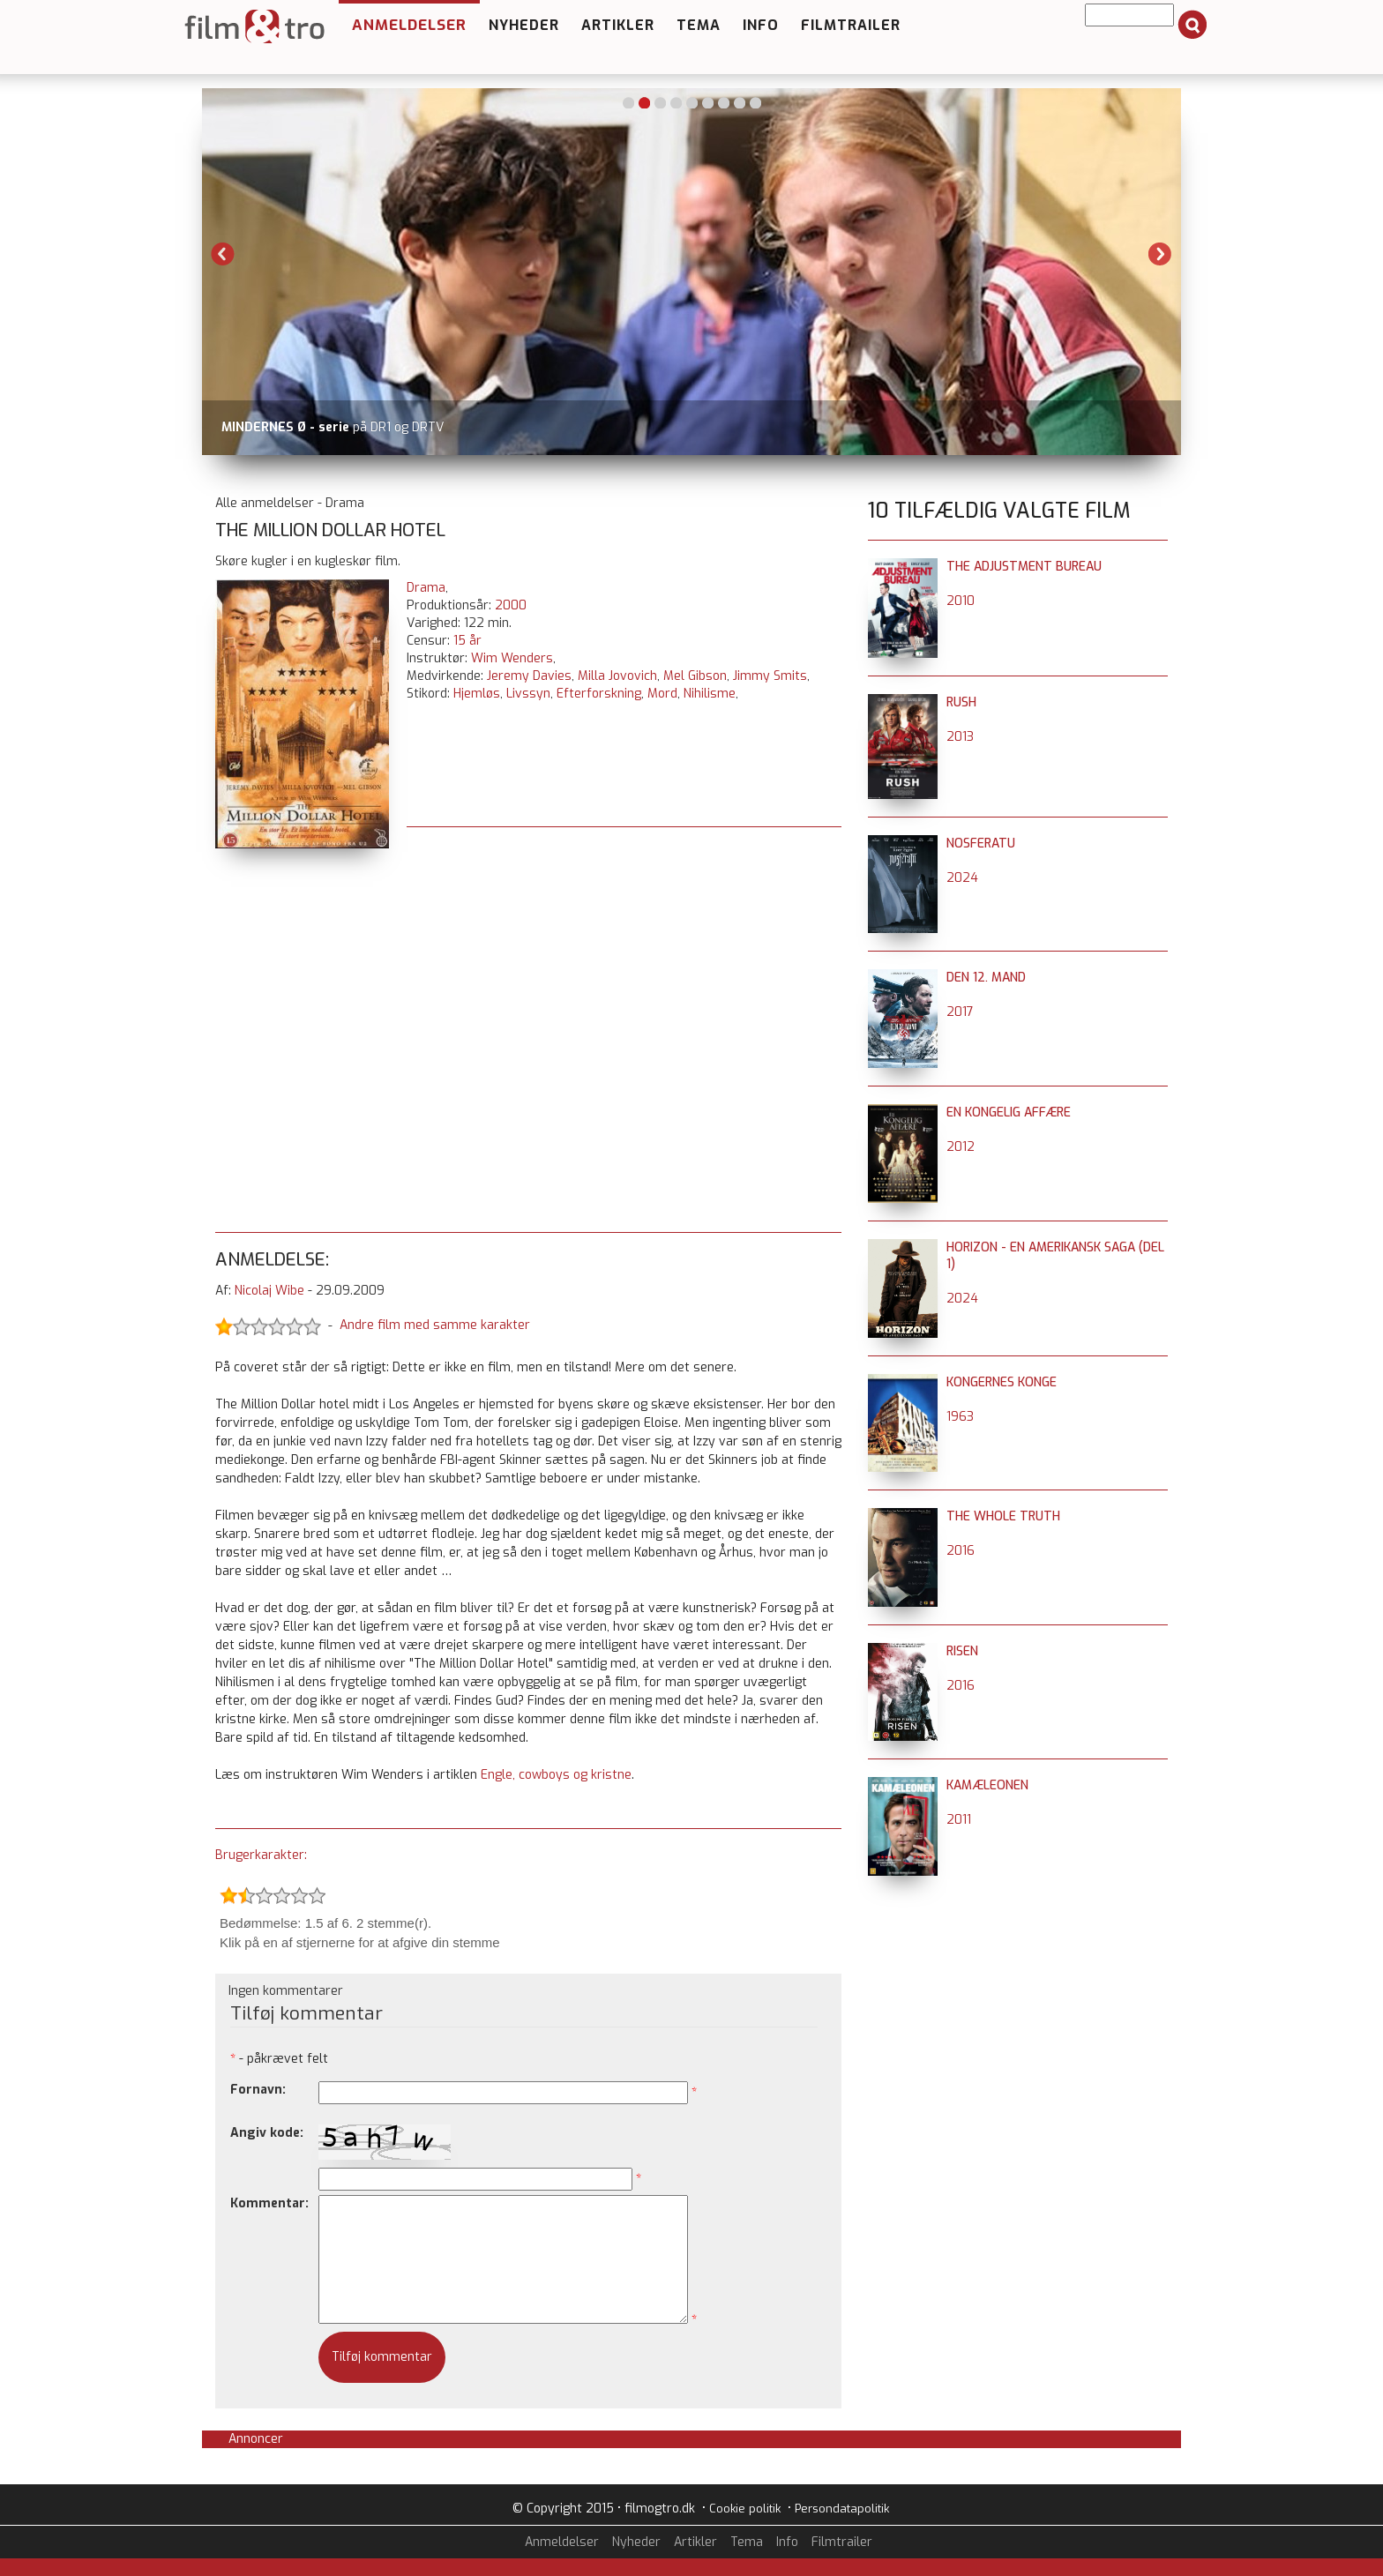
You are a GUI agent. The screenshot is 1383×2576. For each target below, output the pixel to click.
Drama (426, 587)
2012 (960, 1147)
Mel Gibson (695, 676)
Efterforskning (599, 693)
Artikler (617, 25)
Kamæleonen (987, 1785)
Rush (961, 702)
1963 (960, 1416)
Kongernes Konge (1001, 1382)
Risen (962, 1651)
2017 (960, 1012)
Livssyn (528, 693)
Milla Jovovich (617, 676)
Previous (223, 254)
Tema (699, 25)
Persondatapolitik (842, 2508)
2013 (960, 736)
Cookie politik (745, 2508)
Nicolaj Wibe (269, 1290)
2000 (511, 605)
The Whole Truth (1003, 1516)
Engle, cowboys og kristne (556, 1774)
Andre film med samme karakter (435, 1325)
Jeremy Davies (529, 676)
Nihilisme (710, 693)
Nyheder (524, 25)
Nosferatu (980, 843)
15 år (467, 640)
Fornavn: (258, 2089)
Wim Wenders (512, 658)
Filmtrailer (851, 25)
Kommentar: (269, 2203)
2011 (958, 1819)
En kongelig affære (1008, 1112)
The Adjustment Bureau (1024, 566)
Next (1160, 254)
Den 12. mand (986, 977)
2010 (960, 601)
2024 (962, 878)
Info (761, 25)
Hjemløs (476, 693)
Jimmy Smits (770, 676)
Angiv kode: (266, 2132)
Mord (662, 693)
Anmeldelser (409, 25)
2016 (960, 1550)
